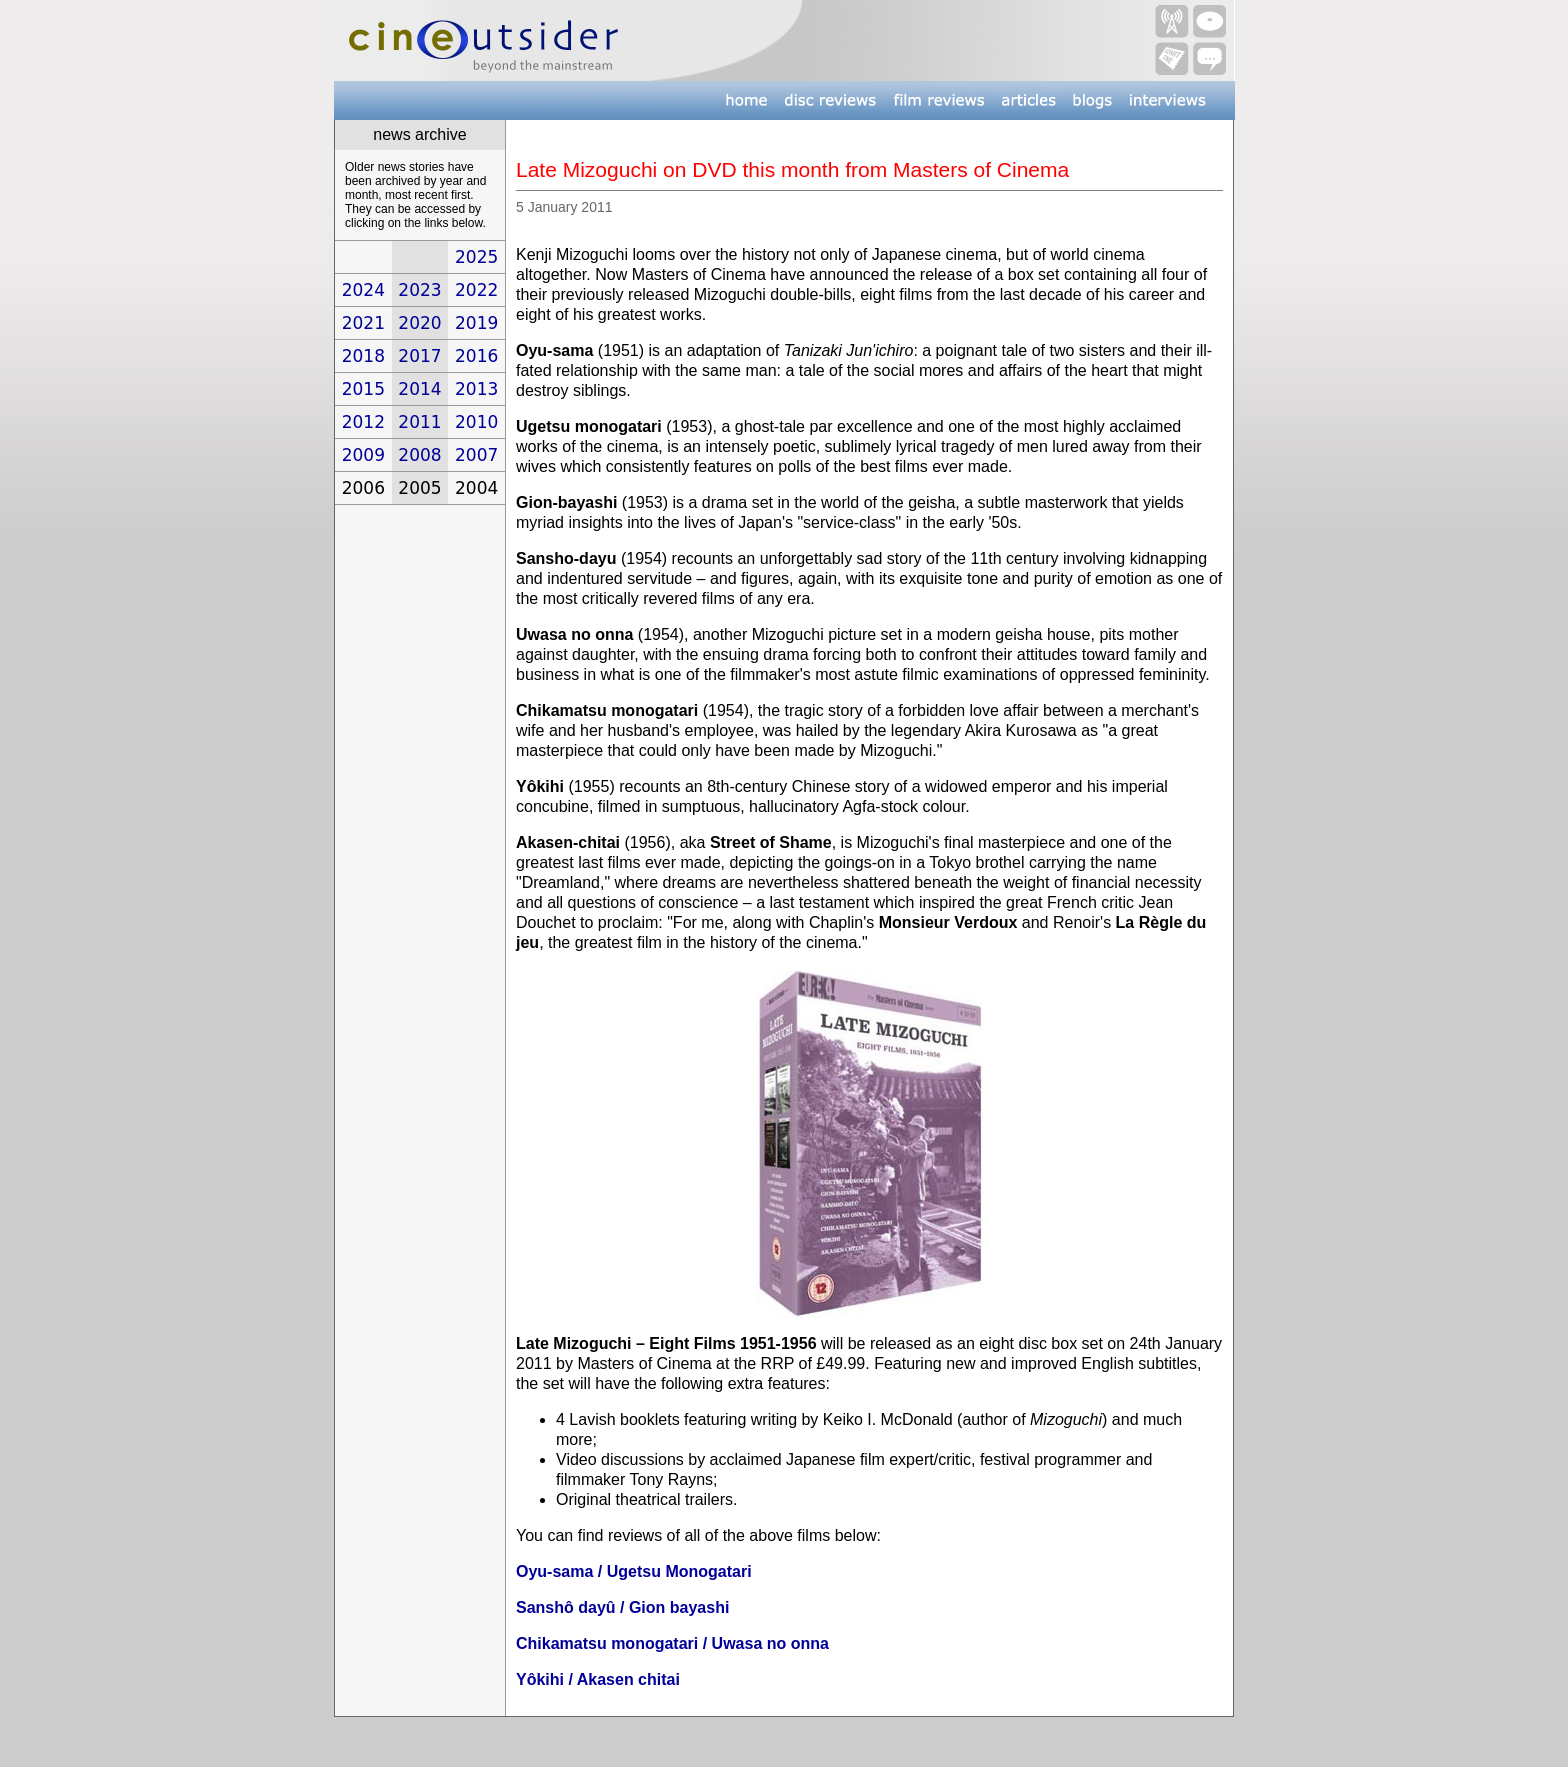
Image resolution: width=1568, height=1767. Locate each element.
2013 (476, 389)
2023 (419, 290)
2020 (419, 323)
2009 (363, 455)
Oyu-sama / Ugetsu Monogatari (634, 1571)
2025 (476, 257)
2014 (419, 389)
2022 (476, 290)
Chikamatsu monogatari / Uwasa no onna (672, 1643)
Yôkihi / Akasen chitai (598, 1679)
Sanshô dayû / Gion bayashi (622, 1607)
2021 (363, 323)
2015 (363, 389)
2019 (476, 323)
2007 (476, 455)
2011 (419, 422)
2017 (419, 356)
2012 (363, 422)
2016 (476, 356)
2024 (363, 290)
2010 (476, 422)
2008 (419, 455)
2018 (363, 356)
